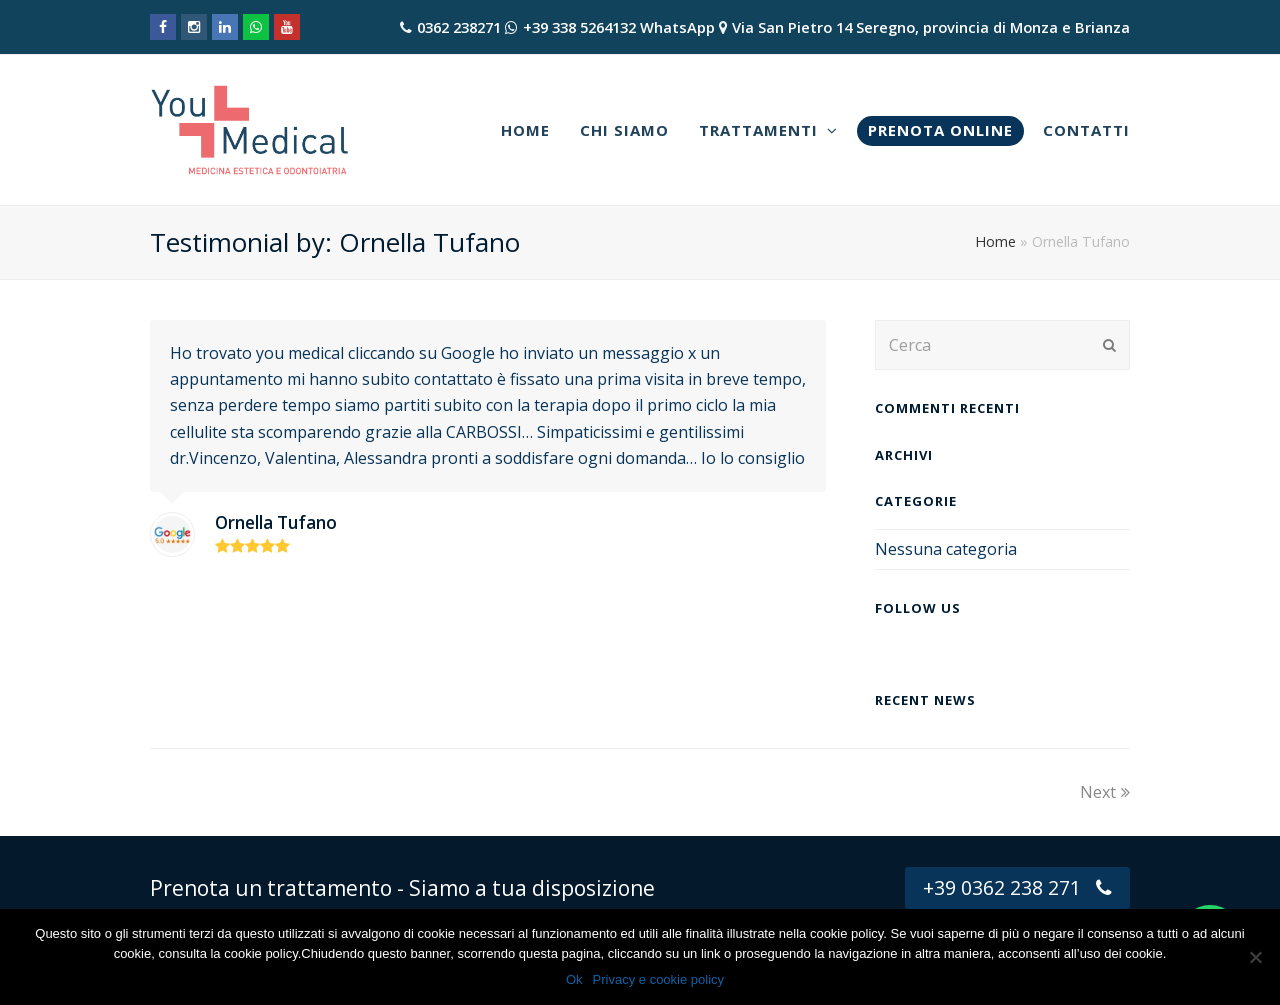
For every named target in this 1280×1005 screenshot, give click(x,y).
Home (995, 241)
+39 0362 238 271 (1017, 887)
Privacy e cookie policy (659, 979)
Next (1105, 792)
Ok (574, 979)
